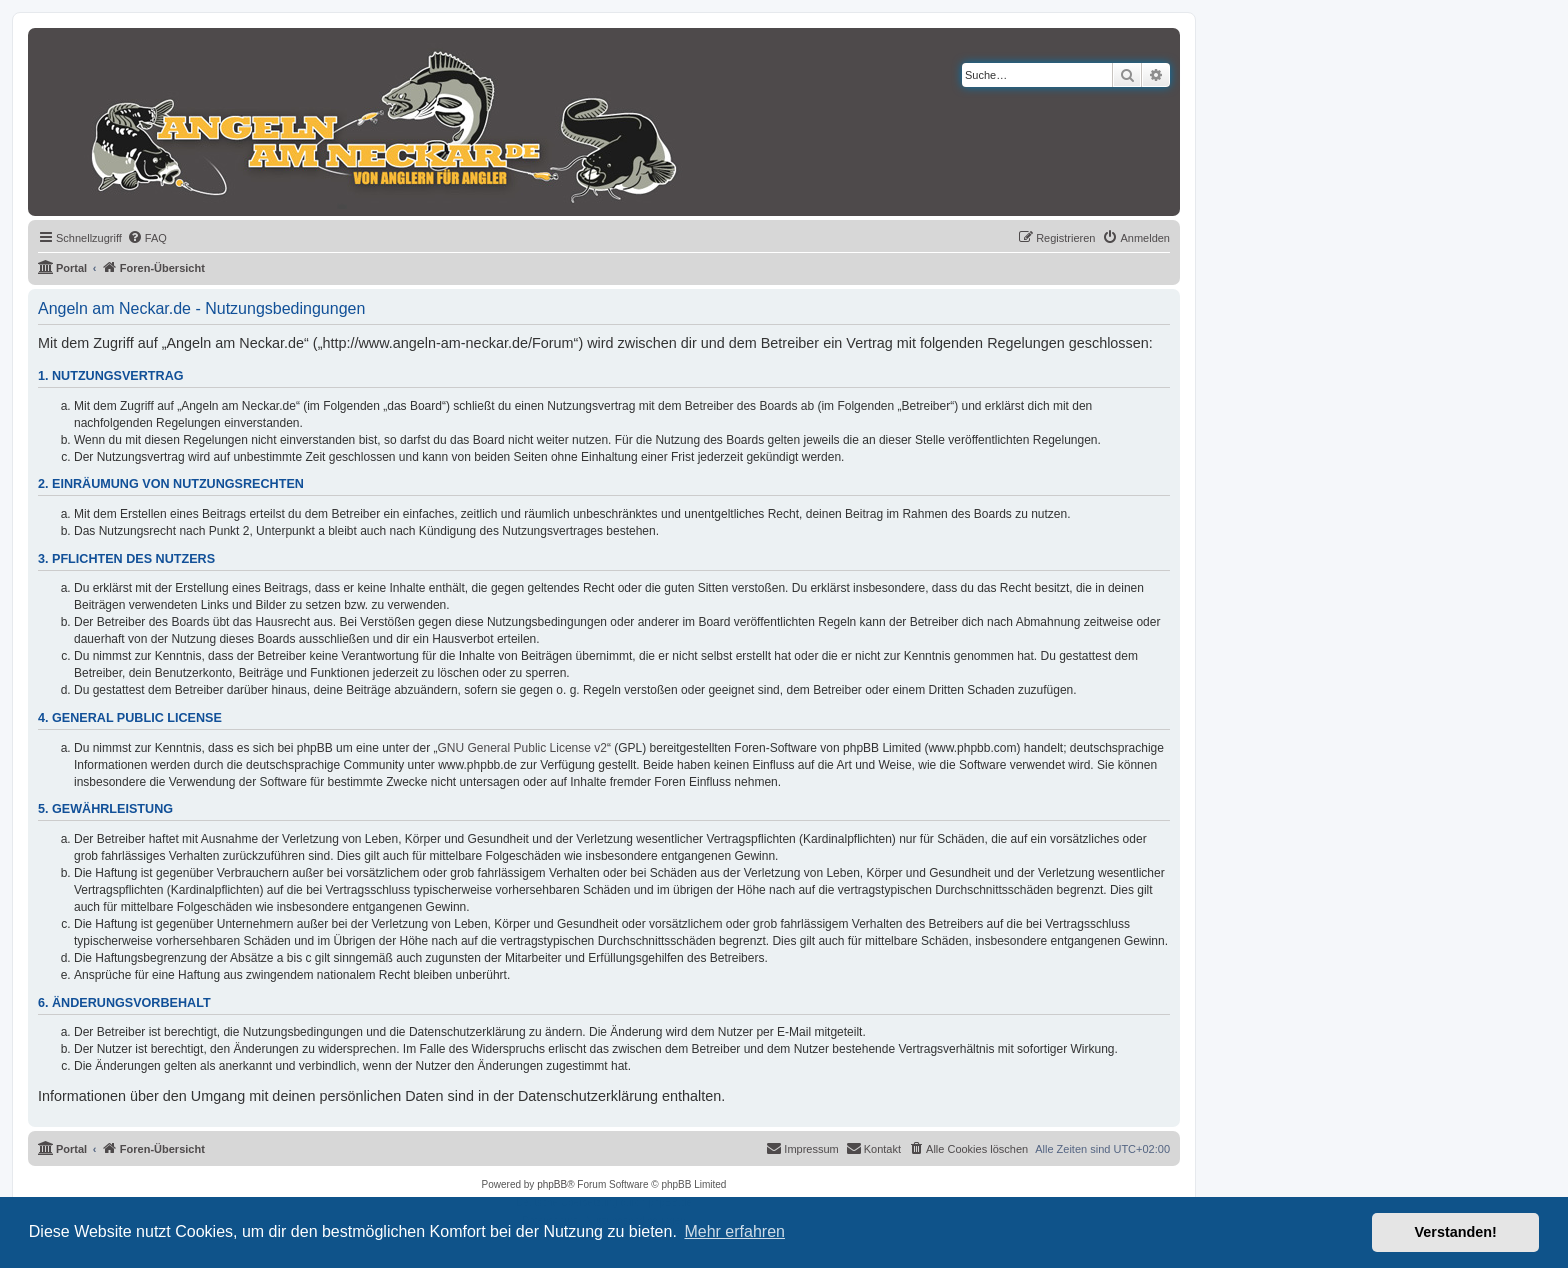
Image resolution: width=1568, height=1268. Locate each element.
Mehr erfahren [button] (734, 1231)
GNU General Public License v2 (522, 748)
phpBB (552, 1184)
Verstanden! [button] (1456, 1232)
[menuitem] (147, 238)
